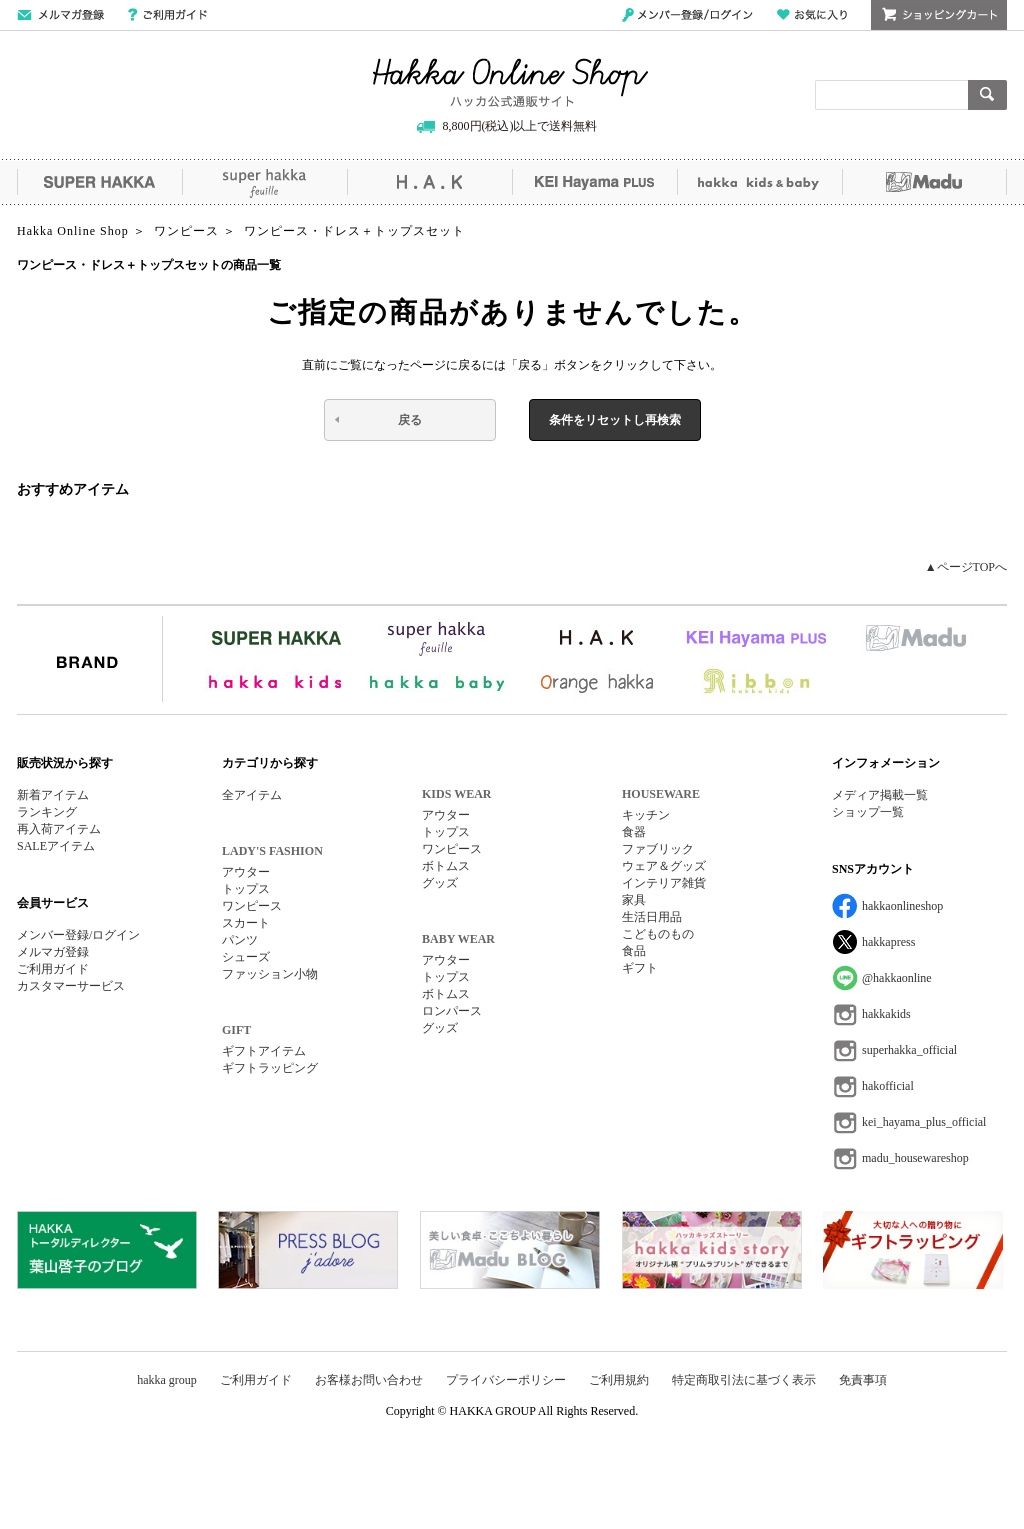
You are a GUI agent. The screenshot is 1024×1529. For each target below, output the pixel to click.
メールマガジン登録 (60, 15)
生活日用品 (652, 917)
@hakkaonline (897, 978)
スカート (246, 923)
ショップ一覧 (868, 812)
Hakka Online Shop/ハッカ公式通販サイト (510, 83)
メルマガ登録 (53, 952)
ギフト (640, 968)
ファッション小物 (270, 974)
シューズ (246, 957)
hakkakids (886, 1014)
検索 (987, 95)
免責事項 (863, 1380)
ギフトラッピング (270, 1068)
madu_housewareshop (915, 1158)
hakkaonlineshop (902, 906)
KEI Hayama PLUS (594, 182)
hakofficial (888, 1086)
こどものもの (658, 934)
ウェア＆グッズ (664, 866)
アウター (246, 872)
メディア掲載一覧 (880, 795)
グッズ (440, 883)
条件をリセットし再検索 (615, 420)
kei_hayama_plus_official (924, 1122)
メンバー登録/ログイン (687, 15)
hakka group (167, 1380)
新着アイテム (53, 795)
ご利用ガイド (167, 15)
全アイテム (252, 795)
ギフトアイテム (264, 1051)
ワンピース (252, 906)
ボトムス (446, 866)
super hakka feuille (264, 182)
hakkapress (888, 942)
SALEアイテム (56, 846)
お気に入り (812, 15)
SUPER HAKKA (99, 182)
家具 (634, 900)
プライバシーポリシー (506, 1380)
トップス (246, 889)
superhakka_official (909, 1050)
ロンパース (452, 1011)
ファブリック (658, 849)
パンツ (240, 940)
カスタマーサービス (71, 986)
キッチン (646, 815)
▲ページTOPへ (966, 567)
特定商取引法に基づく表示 (744, 1380)
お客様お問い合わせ (369, 1380)
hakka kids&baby (759, 182)
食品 (634, 951)
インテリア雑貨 (664, 883)
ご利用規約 (619, 1380)
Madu (924, 182)
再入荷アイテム (59, 829)
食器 (634, 832)
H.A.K (429, 182)
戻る (410, 420)
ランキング (47, 812)
